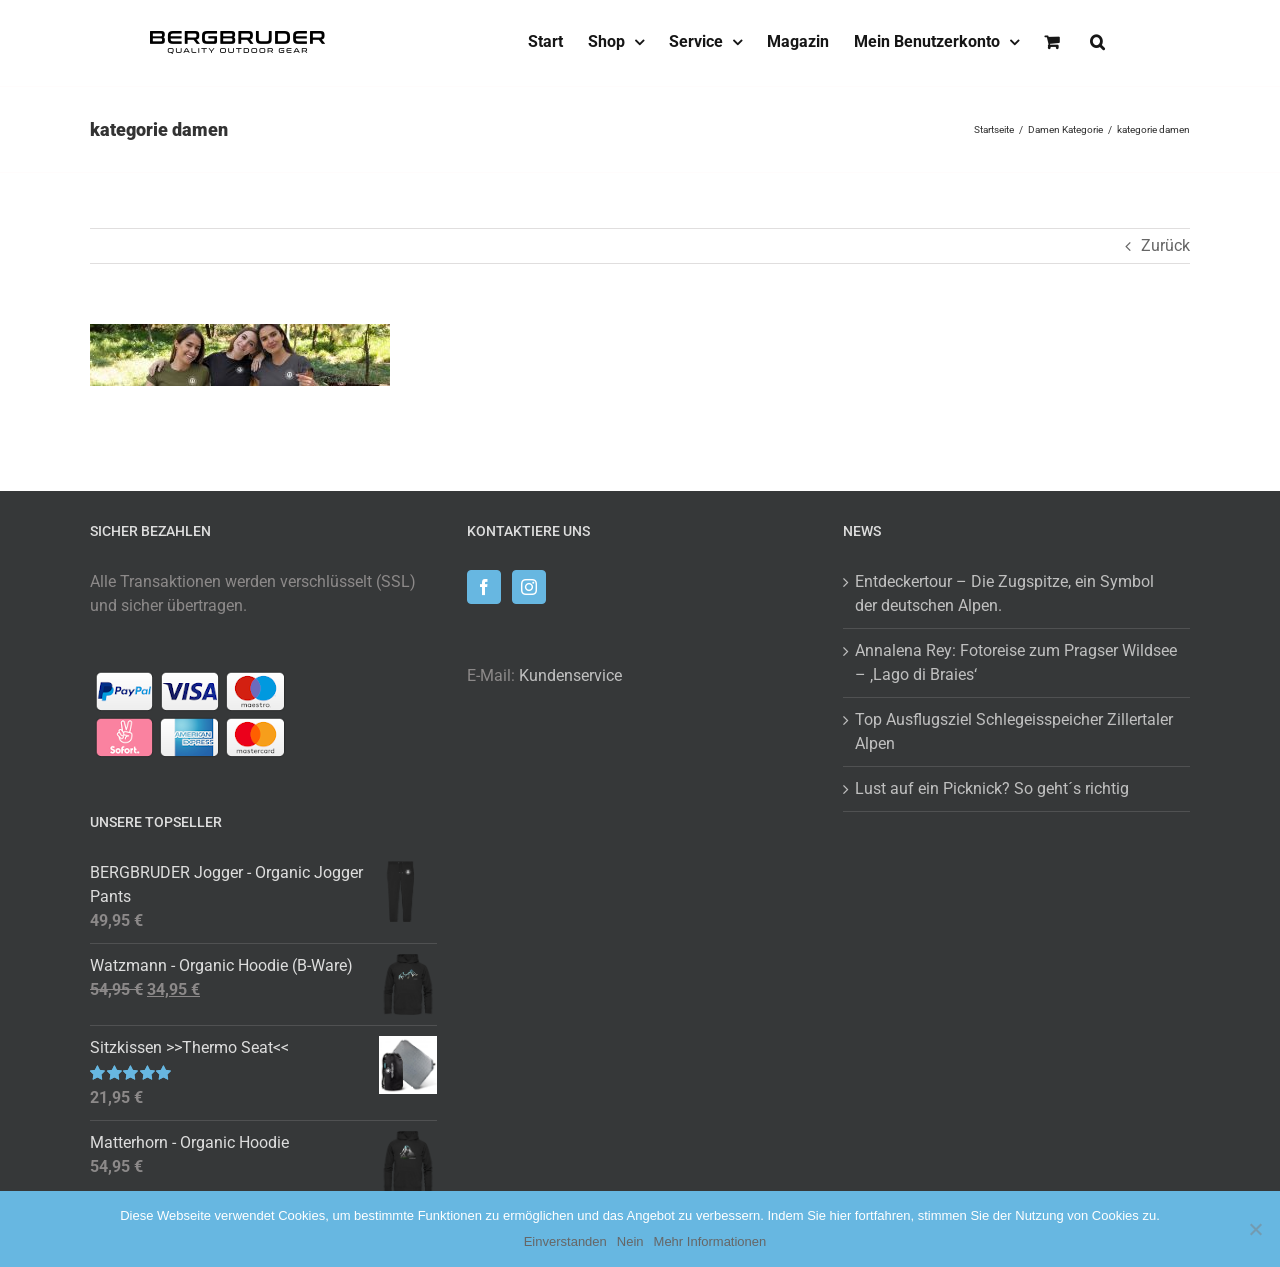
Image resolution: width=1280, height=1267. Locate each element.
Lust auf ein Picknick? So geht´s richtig (992, 788)
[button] (1097, 42)
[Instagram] (529, 587)
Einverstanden (565, 1241)
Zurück (1165, 245)
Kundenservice (570, 675)
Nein (630, 1241)
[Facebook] (484, 587)
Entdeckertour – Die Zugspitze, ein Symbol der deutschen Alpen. (1004, 593)
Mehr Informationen (710, 1241)
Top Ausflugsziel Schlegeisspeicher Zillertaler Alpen (1014, 731)
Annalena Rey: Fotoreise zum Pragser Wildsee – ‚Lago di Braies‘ (1016, 662)
